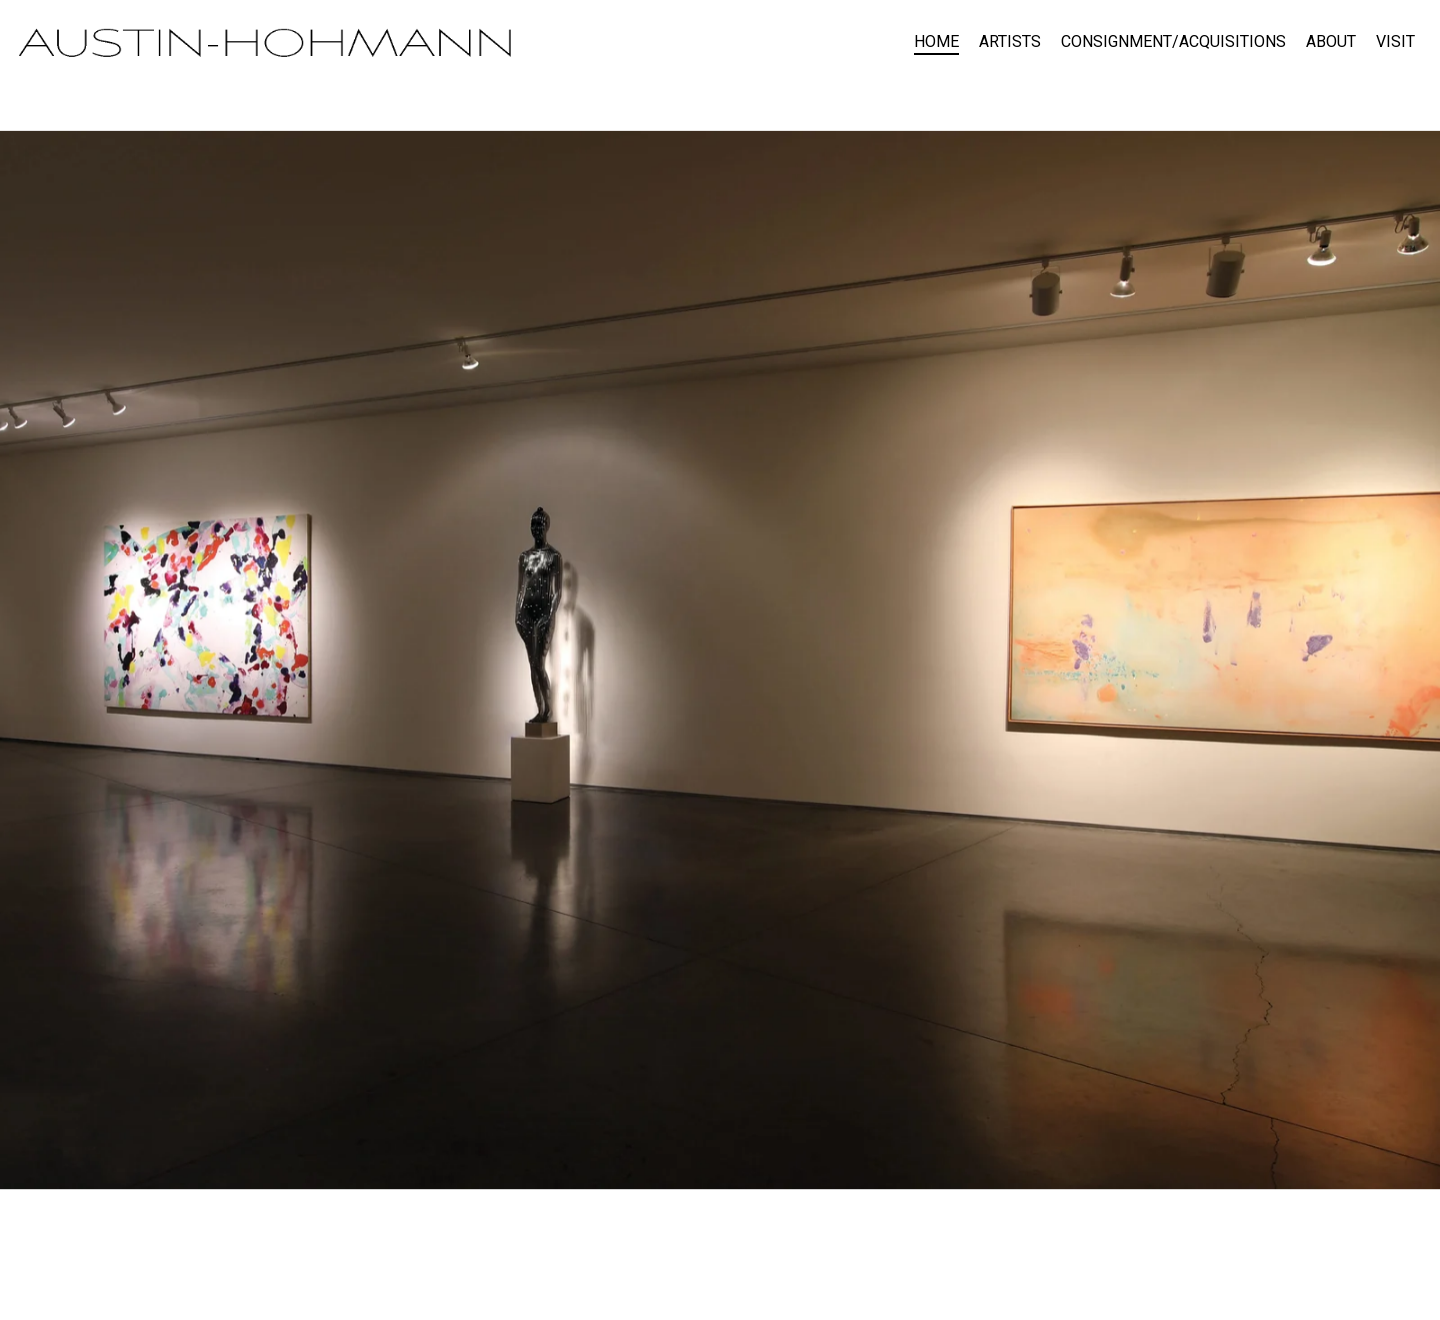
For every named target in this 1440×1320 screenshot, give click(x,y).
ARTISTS (1010, 41)
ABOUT (1331, 41)
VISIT (1395, 41)
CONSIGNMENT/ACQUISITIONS (1173, 41)
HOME (936, 41)
